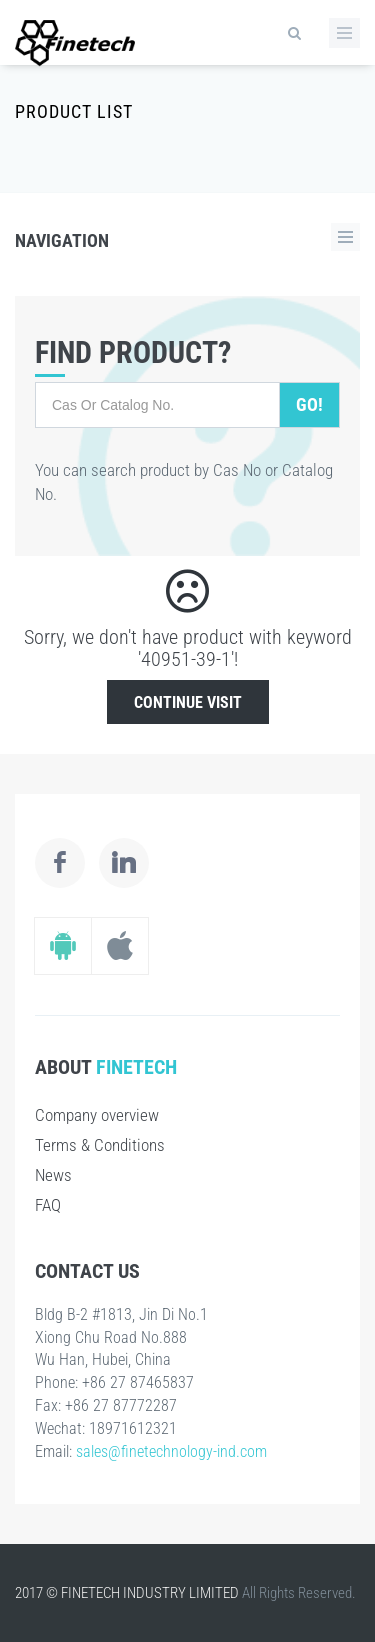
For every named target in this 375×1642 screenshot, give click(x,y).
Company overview (97, 1115)
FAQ (48, 1205)
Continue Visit (188, 702)
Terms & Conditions (100, 1145)
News (53, 1175)
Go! (309, 404)
